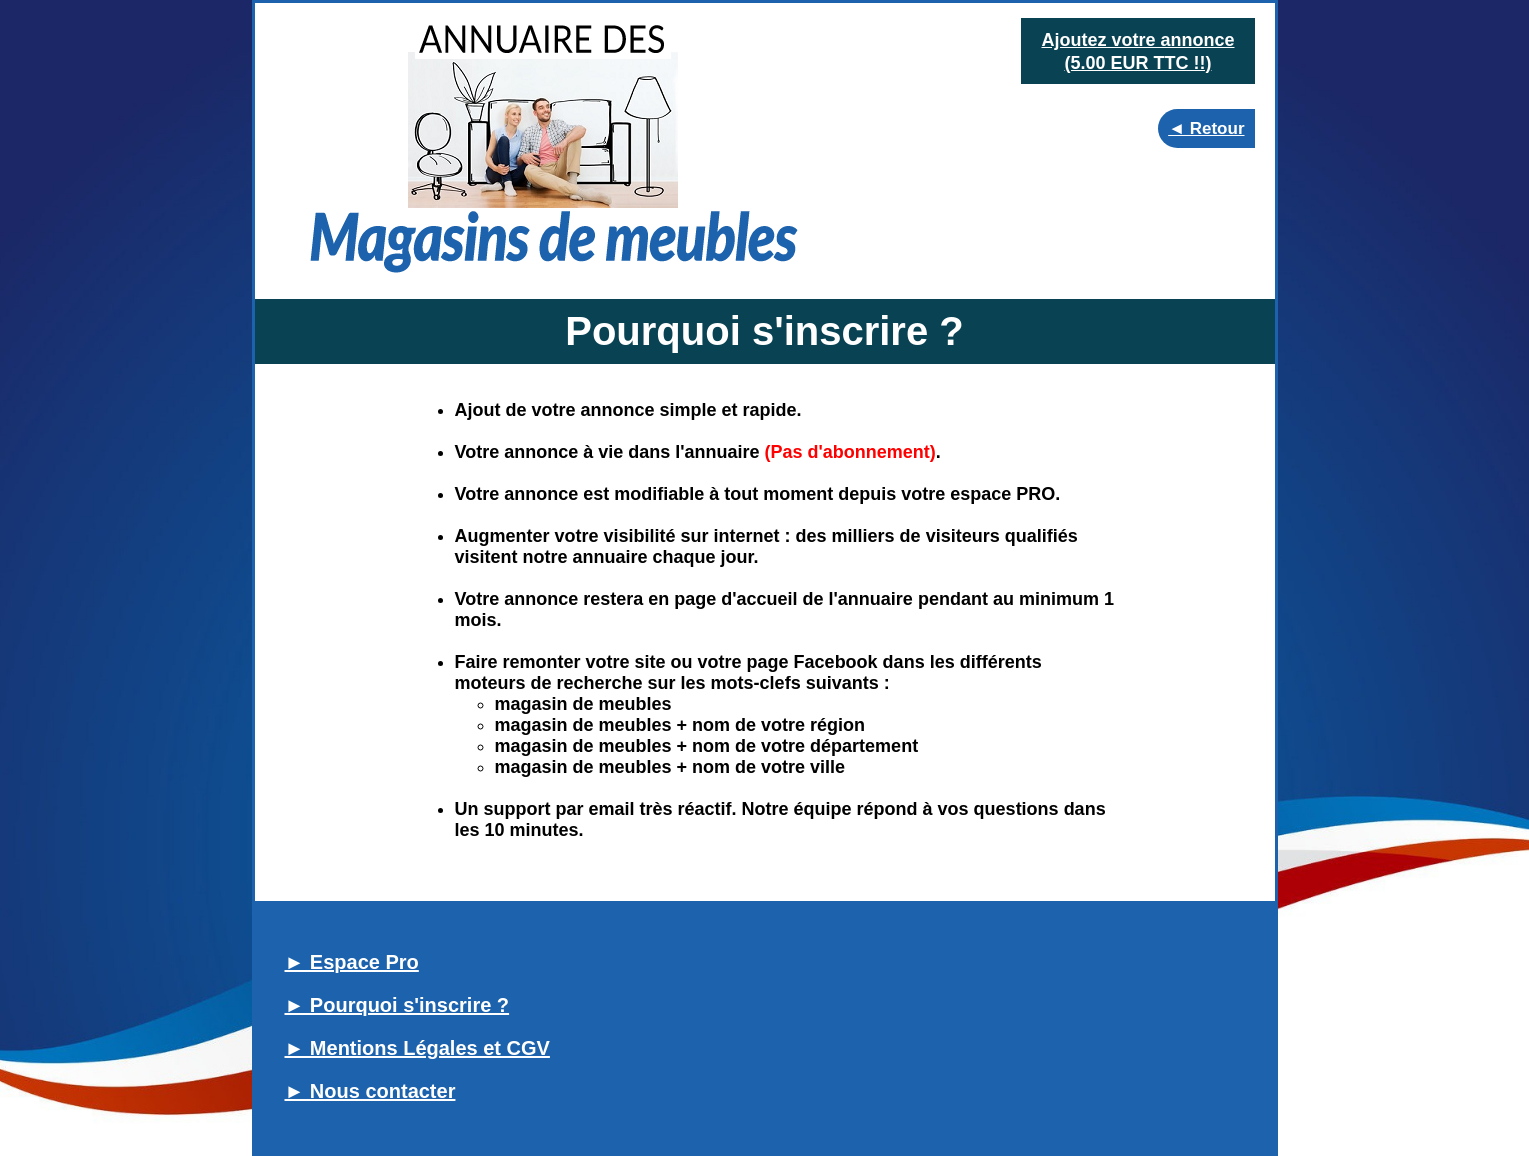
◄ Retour (1206, 128)
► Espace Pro (352, 962)
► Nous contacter (370, 1091)
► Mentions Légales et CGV (417, 1048)
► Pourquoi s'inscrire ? (397, 1005)
